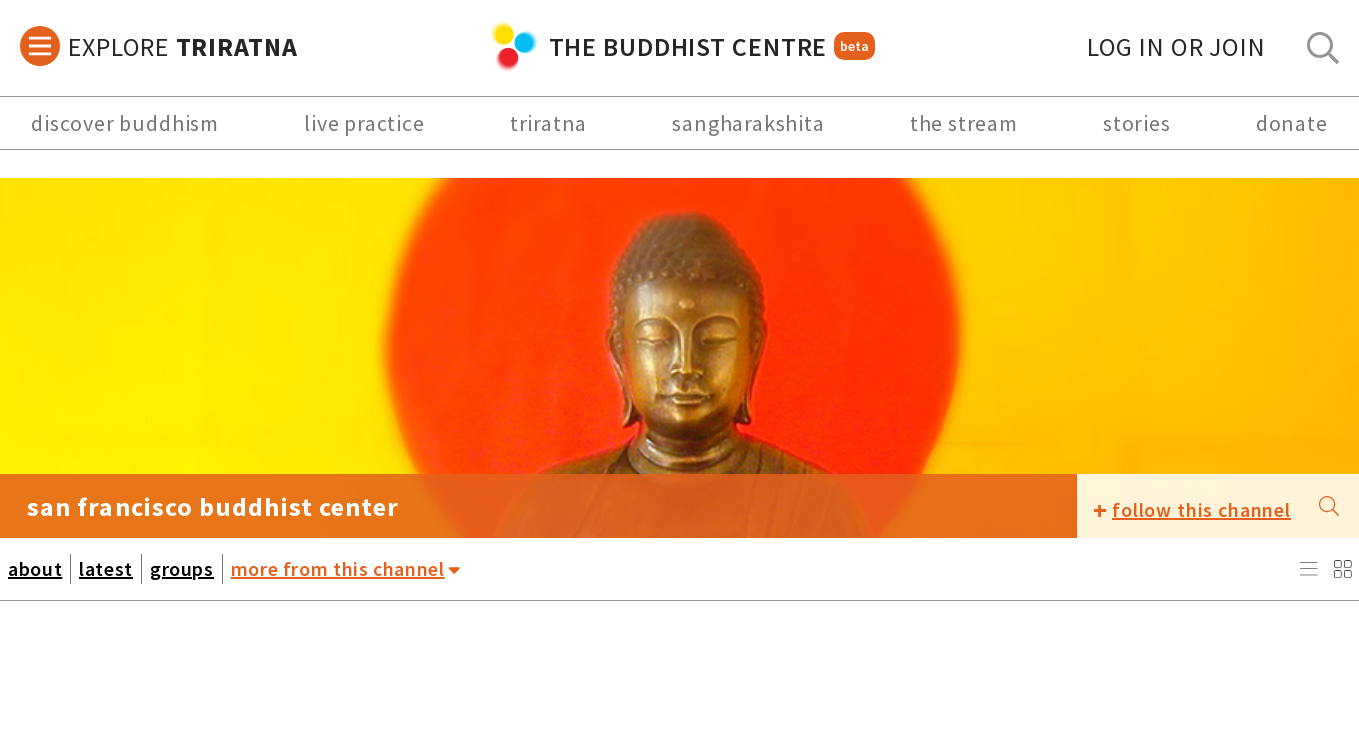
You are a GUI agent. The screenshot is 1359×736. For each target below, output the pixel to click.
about (35, 568)
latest (106, 568)
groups (182, 568)
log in (1176, 46)
